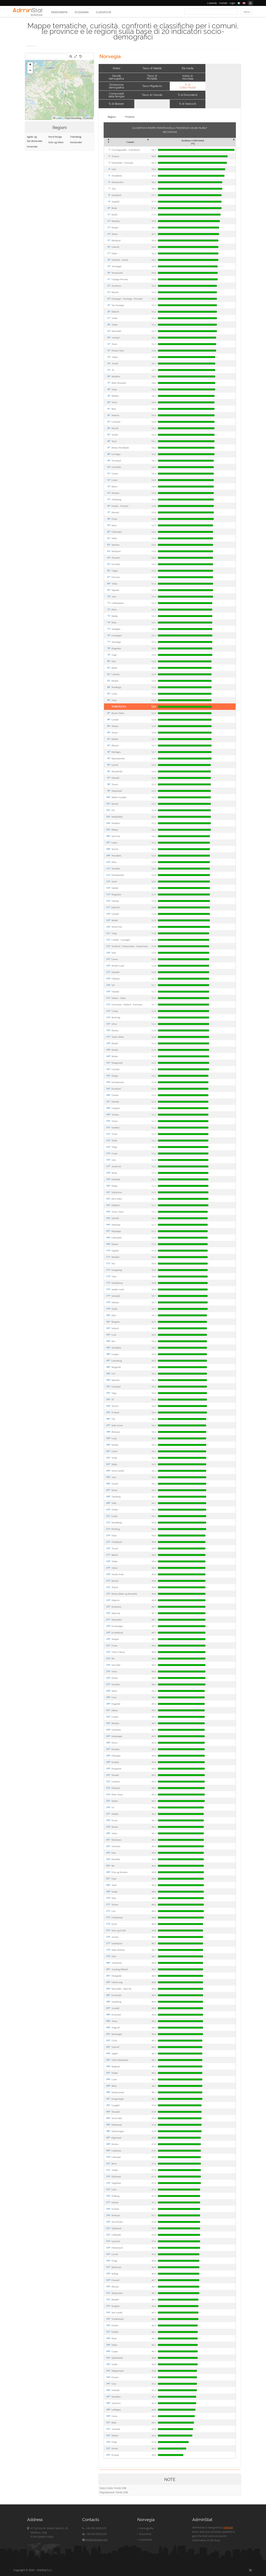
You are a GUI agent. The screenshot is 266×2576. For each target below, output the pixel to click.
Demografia (59, 12)
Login (232, 3)
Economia (81, 12)
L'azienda (212, 3)
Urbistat (228, 2527)
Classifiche (103, 12)
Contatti (223, 3)
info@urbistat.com (95, 2539)
